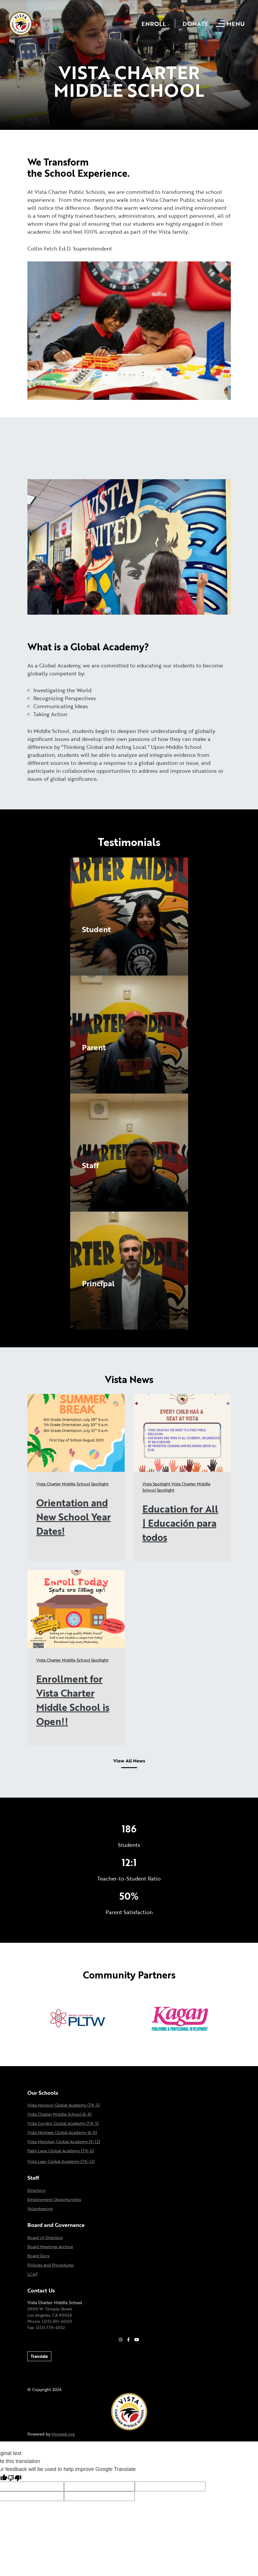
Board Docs (38, 2256)
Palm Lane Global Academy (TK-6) (60, 2151)
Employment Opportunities (54, 2199)
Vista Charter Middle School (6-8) (59, 2114)
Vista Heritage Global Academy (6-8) (62, 2132)
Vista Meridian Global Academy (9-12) (63, 2141)
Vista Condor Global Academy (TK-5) (63, 2123)
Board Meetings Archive (50, 2246)
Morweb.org (63, 2434)
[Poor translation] (14, 2478)
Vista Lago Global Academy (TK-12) (61, 2161)
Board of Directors (45, 2237)
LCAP (32, 2274)
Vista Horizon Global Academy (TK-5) (63, 2105)
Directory (36, 2190)
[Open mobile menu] (231, 23)
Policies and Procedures (50, 2265)
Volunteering (39, 2208)
